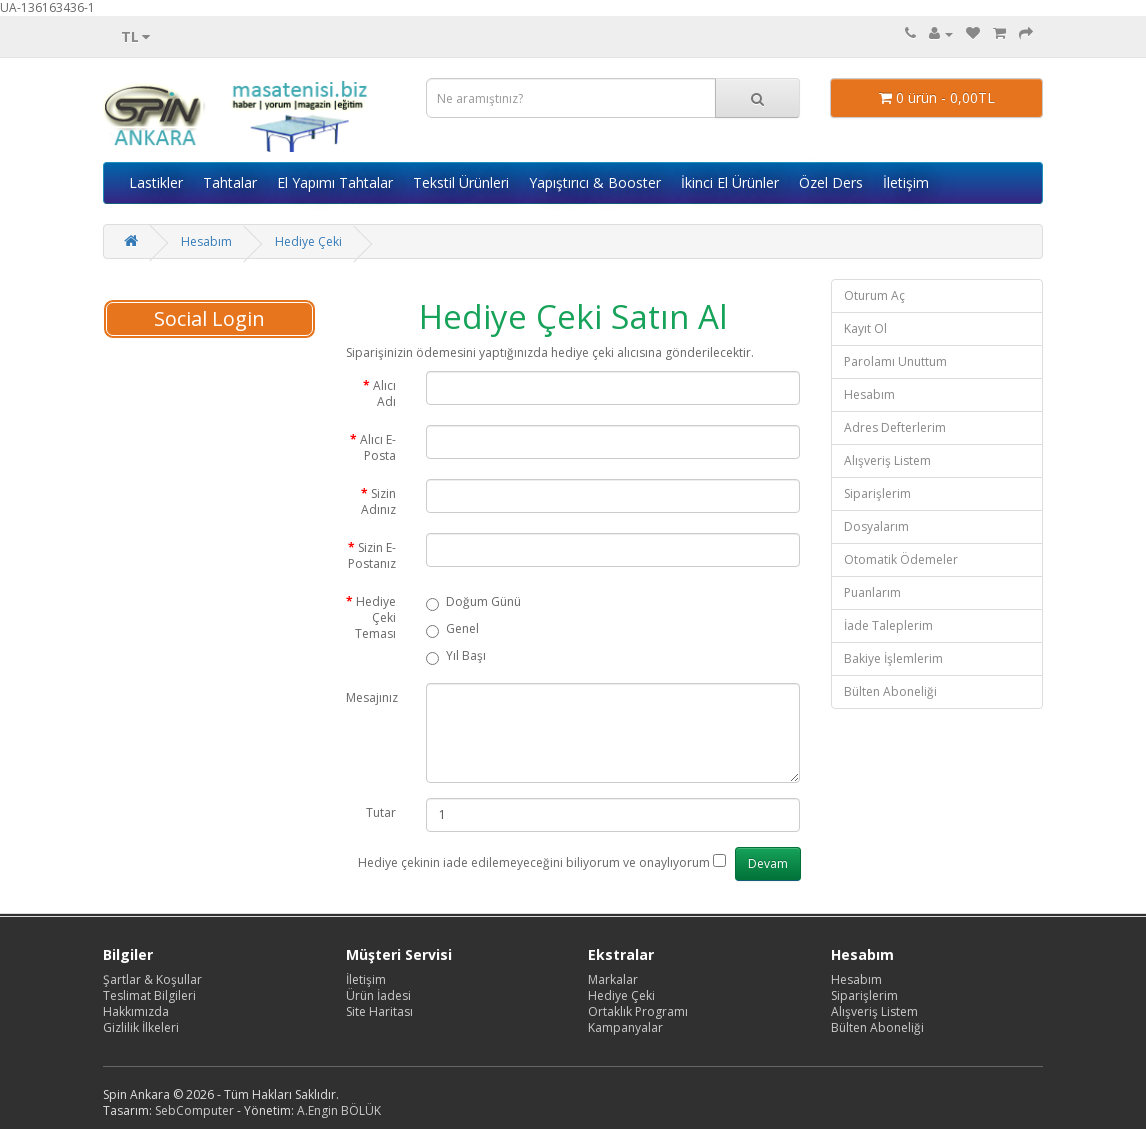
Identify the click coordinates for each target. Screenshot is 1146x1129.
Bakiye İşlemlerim (893, 658)
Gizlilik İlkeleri (141, 1027)
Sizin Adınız (378, 501)
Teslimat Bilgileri (149, 995)
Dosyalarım (876, 526)
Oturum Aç (874, 295)
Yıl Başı (456, 656)
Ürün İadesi (378, 995)
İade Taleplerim (888, 625)
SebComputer (194, 1110)
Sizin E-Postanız (372, 555)
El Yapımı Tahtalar (335, 182)
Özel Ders (831, 182)
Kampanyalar (625, 1027)
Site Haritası (379, 1011)
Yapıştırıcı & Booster (595, 182)
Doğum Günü (473, 602)
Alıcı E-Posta (378, 447)
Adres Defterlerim (895, 427)
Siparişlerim (877, 493)
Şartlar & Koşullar (152, 979)
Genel (452, 629)
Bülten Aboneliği (890, 691)
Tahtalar (230, 182)
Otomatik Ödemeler (901, 559)
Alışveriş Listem (887, 460)
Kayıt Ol (865, 328)
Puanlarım (872, 592)
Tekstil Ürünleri (461, 182)
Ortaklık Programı (638, 1011)
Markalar (613, 979)
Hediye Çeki (308, 241)
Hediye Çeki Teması (375, 617)
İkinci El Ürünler (730, 182)
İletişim (906, 182)
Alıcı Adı (384, 393)
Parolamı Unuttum (895, 361)
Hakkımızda (136, 1011)
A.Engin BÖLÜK (339, 1110)
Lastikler (156, 182)
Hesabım (206, 241)
